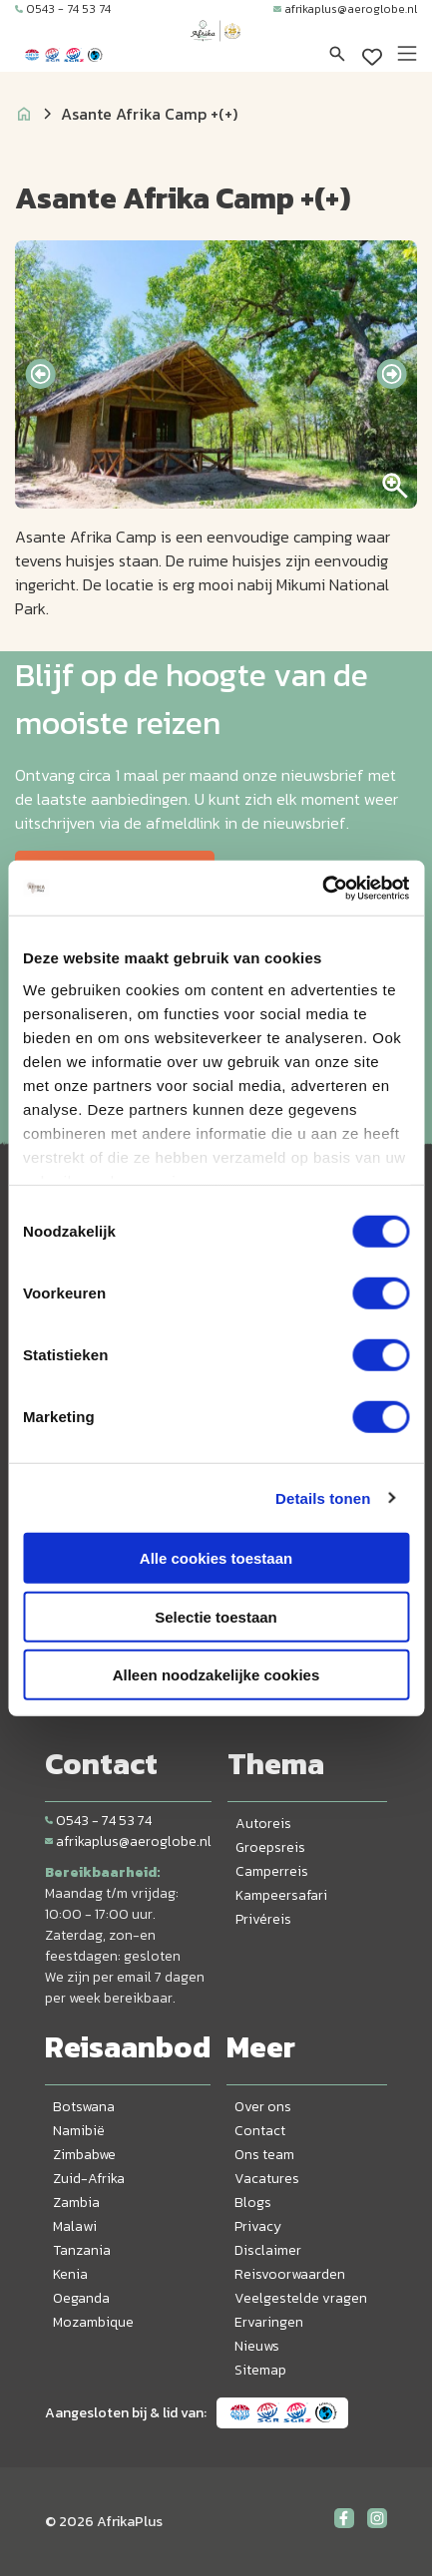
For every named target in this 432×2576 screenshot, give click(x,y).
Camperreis (271, 1871)
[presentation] (40, 374)
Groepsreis (270, 1847)
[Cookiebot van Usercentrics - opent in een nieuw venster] (321, 888)
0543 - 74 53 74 (63, 9)
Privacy (257, 2226)
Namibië (79, 2130)
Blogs (252, 2202)
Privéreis (263, 1919)
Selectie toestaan (216, 1616)
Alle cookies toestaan (216, 1558)
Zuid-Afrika (89, 2178)
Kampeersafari (281, 1895)
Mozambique (93, 2322)
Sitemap (260, 2370)
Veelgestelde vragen (300, 2298)
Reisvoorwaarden (289, 2274)
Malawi (75, 2226)
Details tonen (322, 1497)
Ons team (264, 2154)
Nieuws (256, 2346)
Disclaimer (267, 2250)
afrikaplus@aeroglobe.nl (345, 9)
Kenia (70, 2274)
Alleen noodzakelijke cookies (216, 1674)
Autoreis (263, 1823)
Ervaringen (268, 2322)
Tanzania (82, 2250)
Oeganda (81, 2298)
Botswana (84, 2106)
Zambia (76, 2202)
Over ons (262, 2106)
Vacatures (266, 2178)
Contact (259, 2130)
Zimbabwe (84, 2154)
